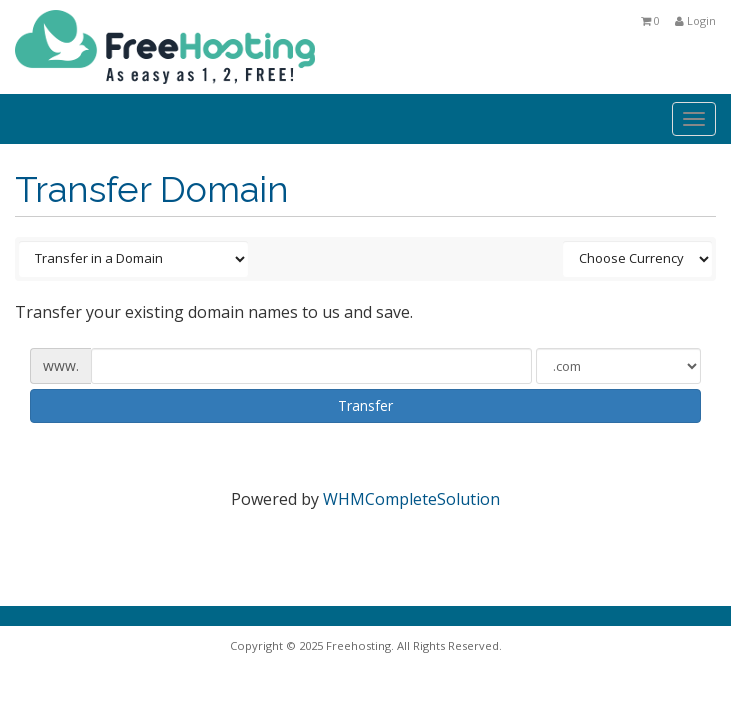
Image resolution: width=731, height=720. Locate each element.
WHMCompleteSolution (411, 499)
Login (695, 20)
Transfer (365, 405)
